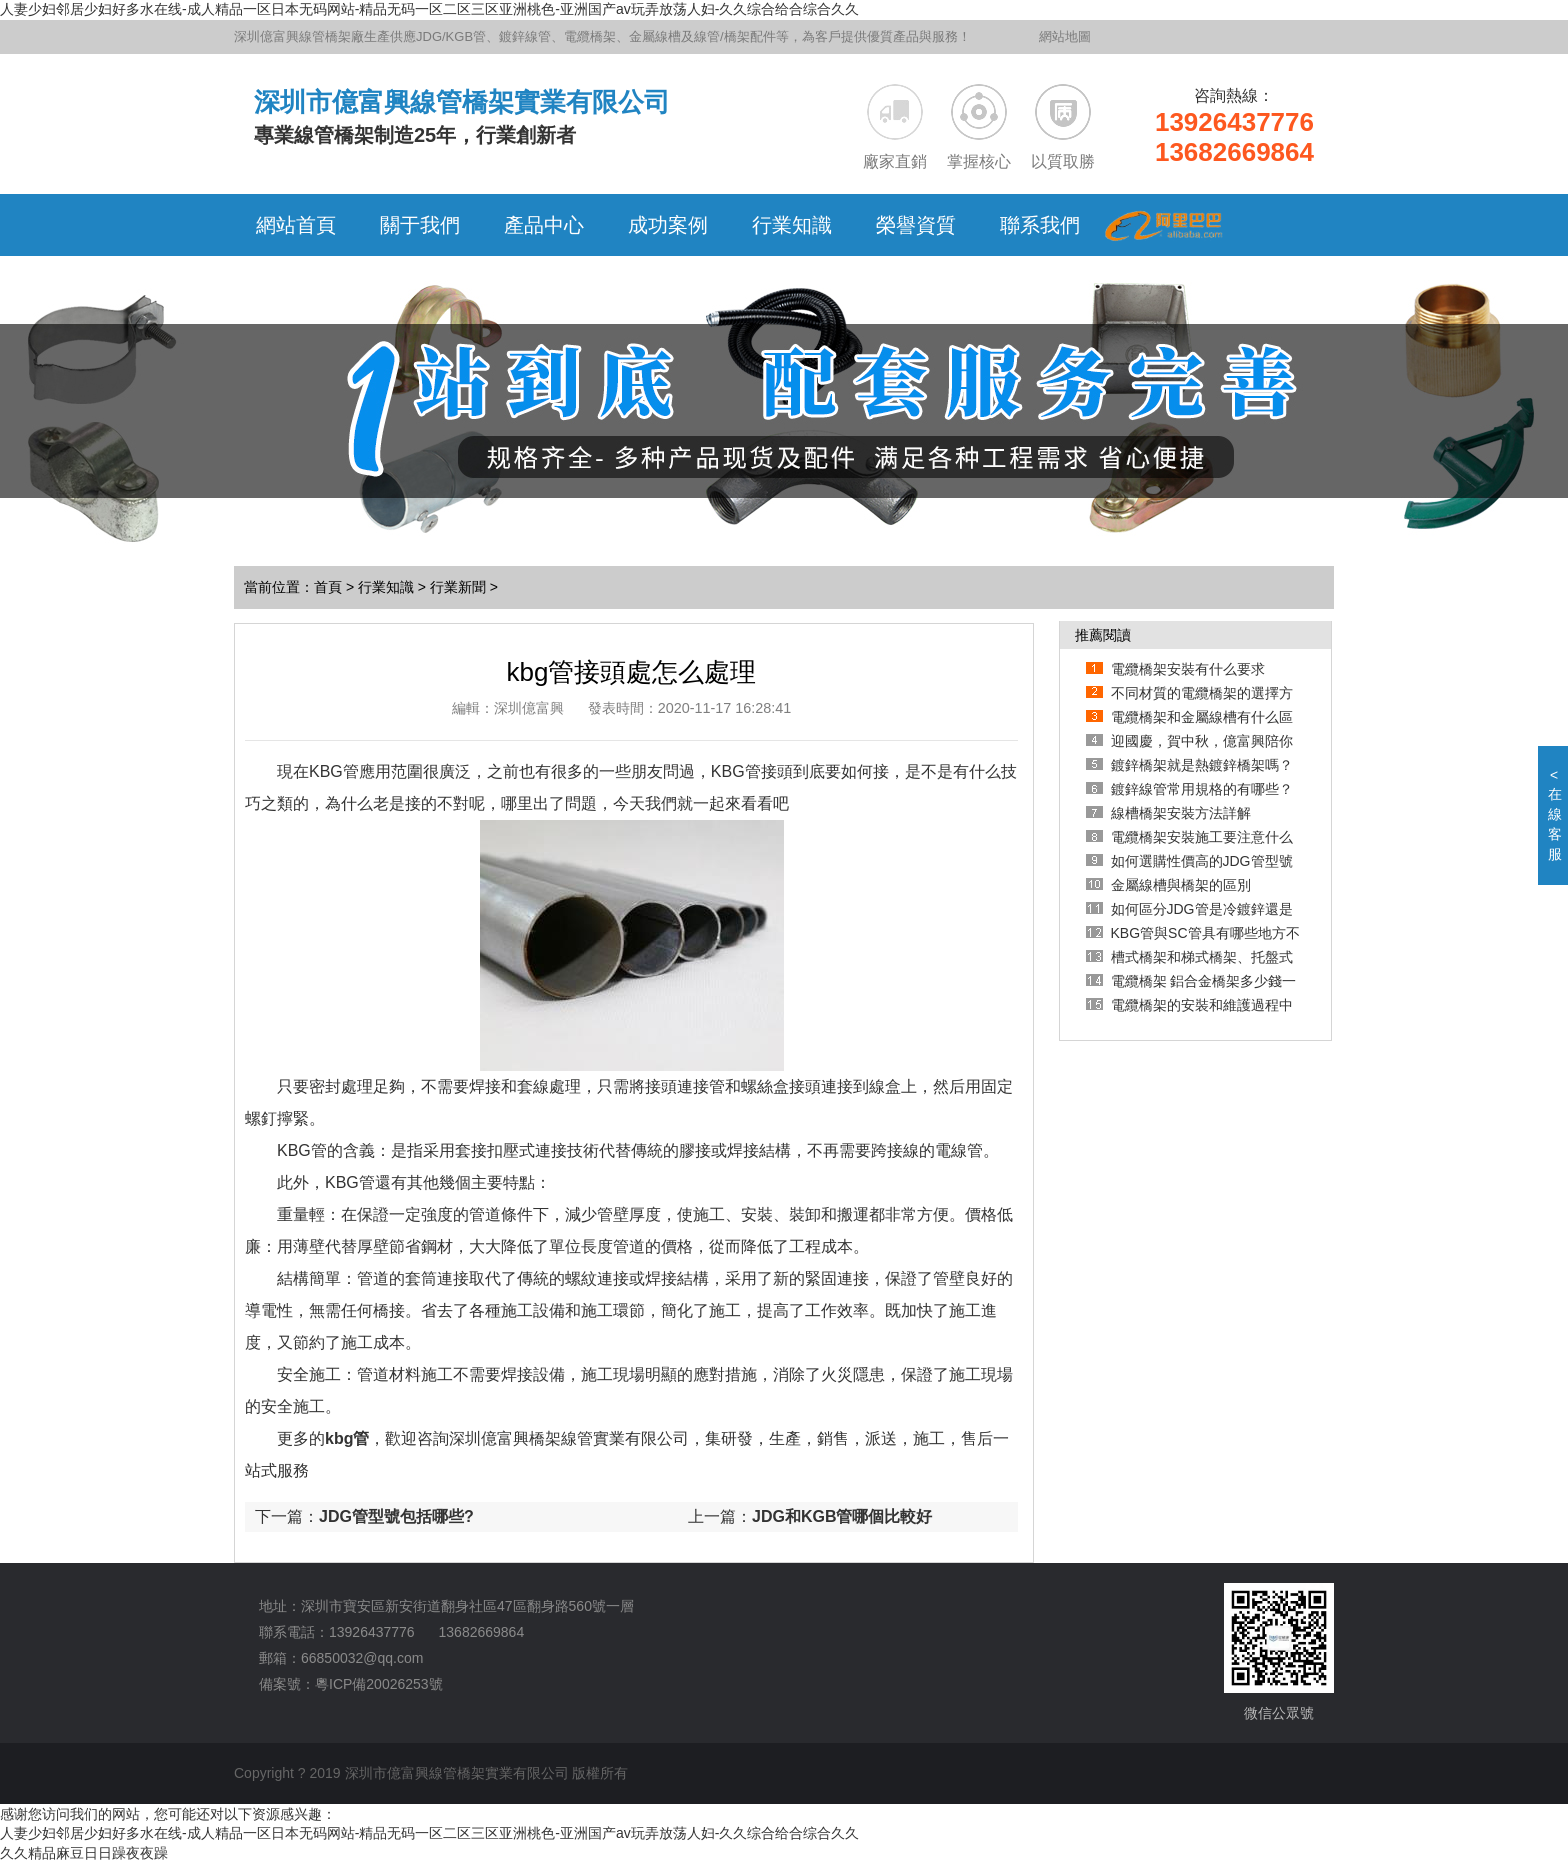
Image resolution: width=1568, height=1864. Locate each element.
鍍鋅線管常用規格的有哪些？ (1202, 789)
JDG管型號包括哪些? (396, 1516)
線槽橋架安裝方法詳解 (1181, 813)
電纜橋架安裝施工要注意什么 (1202, 837)
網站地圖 (1065, 36)
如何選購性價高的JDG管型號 (1202, 861)
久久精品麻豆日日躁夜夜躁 (84, 1853)
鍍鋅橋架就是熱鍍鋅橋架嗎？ (1202, 765)
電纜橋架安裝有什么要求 (1188, 669)
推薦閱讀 (1103, 635)
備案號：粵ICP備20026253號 (351, 1684)
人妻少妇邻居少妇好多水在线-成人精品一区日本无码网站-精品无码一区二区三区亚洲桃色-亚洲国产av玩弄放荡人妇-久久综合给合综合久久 (429, 9)
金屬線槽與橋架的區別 (1181, 885)
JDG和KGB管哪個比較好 (842, 1516)
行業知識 (386, 587)
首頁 (328, 587)
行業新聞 (458, 587)
